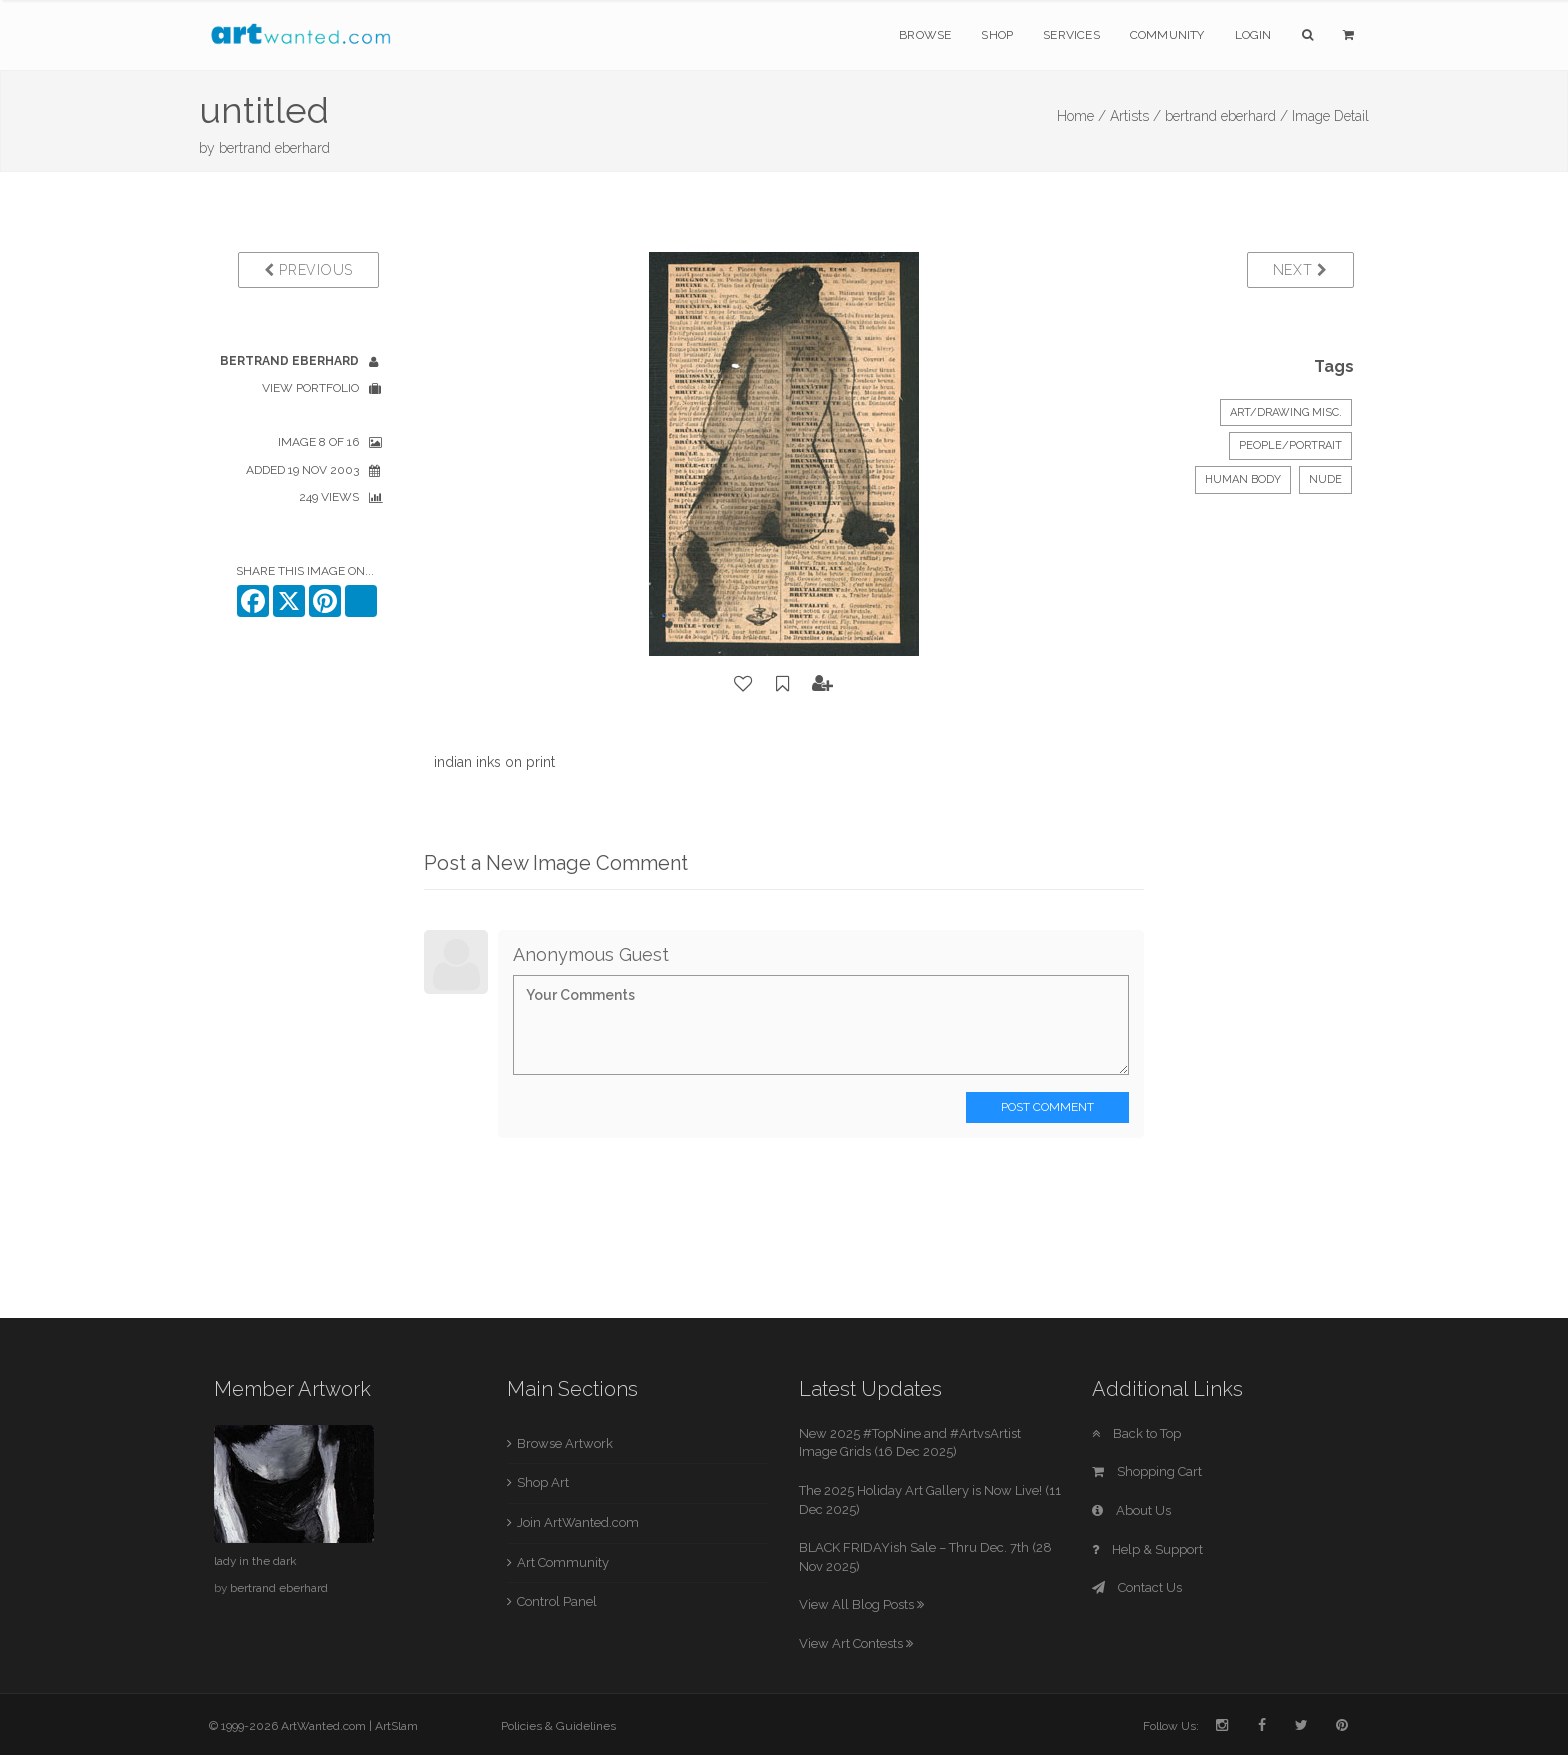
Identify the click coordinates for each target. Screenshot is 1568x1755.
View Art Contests (856, 1643)
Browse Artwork (565, 1443)
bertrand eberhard (274, 148)
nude (1325, 479)
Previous (308, 270)
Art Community (563, 1562)
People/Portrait (1290, 445)
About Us (1131, 1510)
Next (1300, 270)
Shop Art (543, 1482)
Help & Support (1147, 1549)
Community (1167, 35)
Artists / (1135, 116)
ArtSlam (396, 1726)
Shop (997, 35)
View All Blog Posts (861, 1604)
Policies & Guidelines (558, 1726)
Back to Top (1136, 1433)
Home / (1081, 116)
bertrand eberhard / (1226, 116)
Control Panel (557, 1601)
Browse (925, 35)
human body (1243, 479)
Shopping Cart (1147, 1471)
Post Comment (1047, 1107)
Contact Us (1137, 1587)
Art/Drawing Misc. (1286, 412)
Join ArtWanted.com (578, 1522)
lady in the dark (255, 1561)
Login (1253, 35)
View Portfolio (310, 388)
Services (1071, 35)
